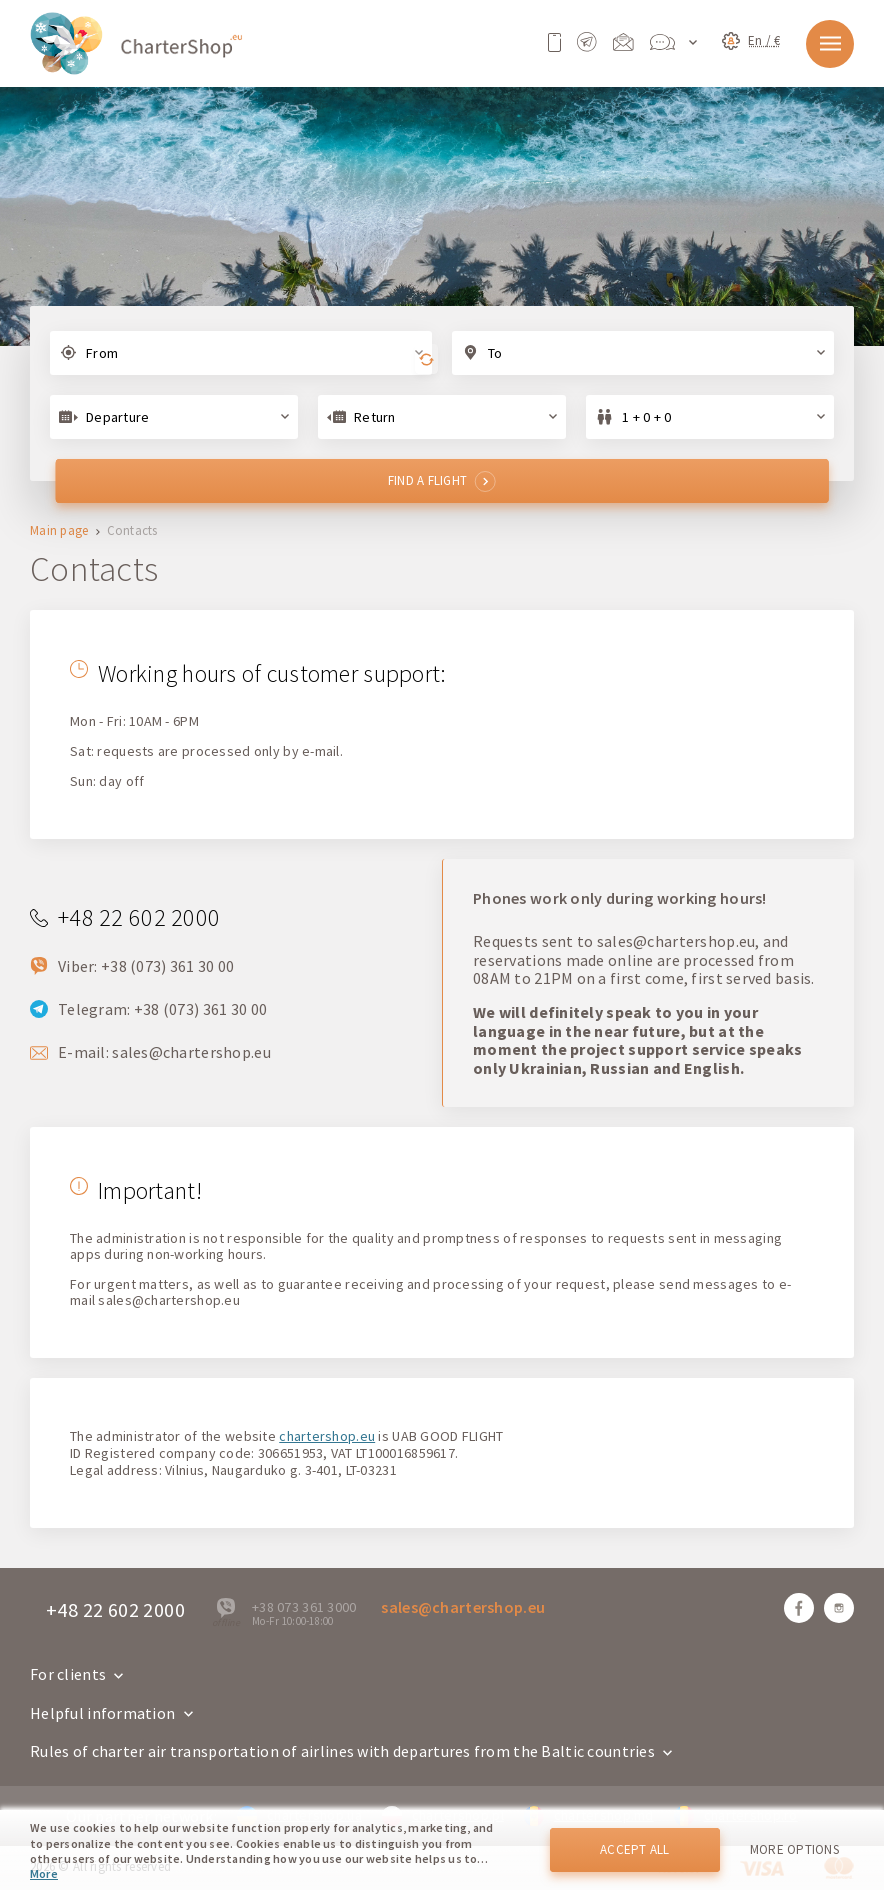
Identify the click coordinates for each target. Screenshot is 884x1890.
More (44, 1873)
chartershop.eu (327, 1436)
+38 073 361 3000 (304, 1607)
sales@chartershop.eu (191, 1052)
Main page (59, 531)
